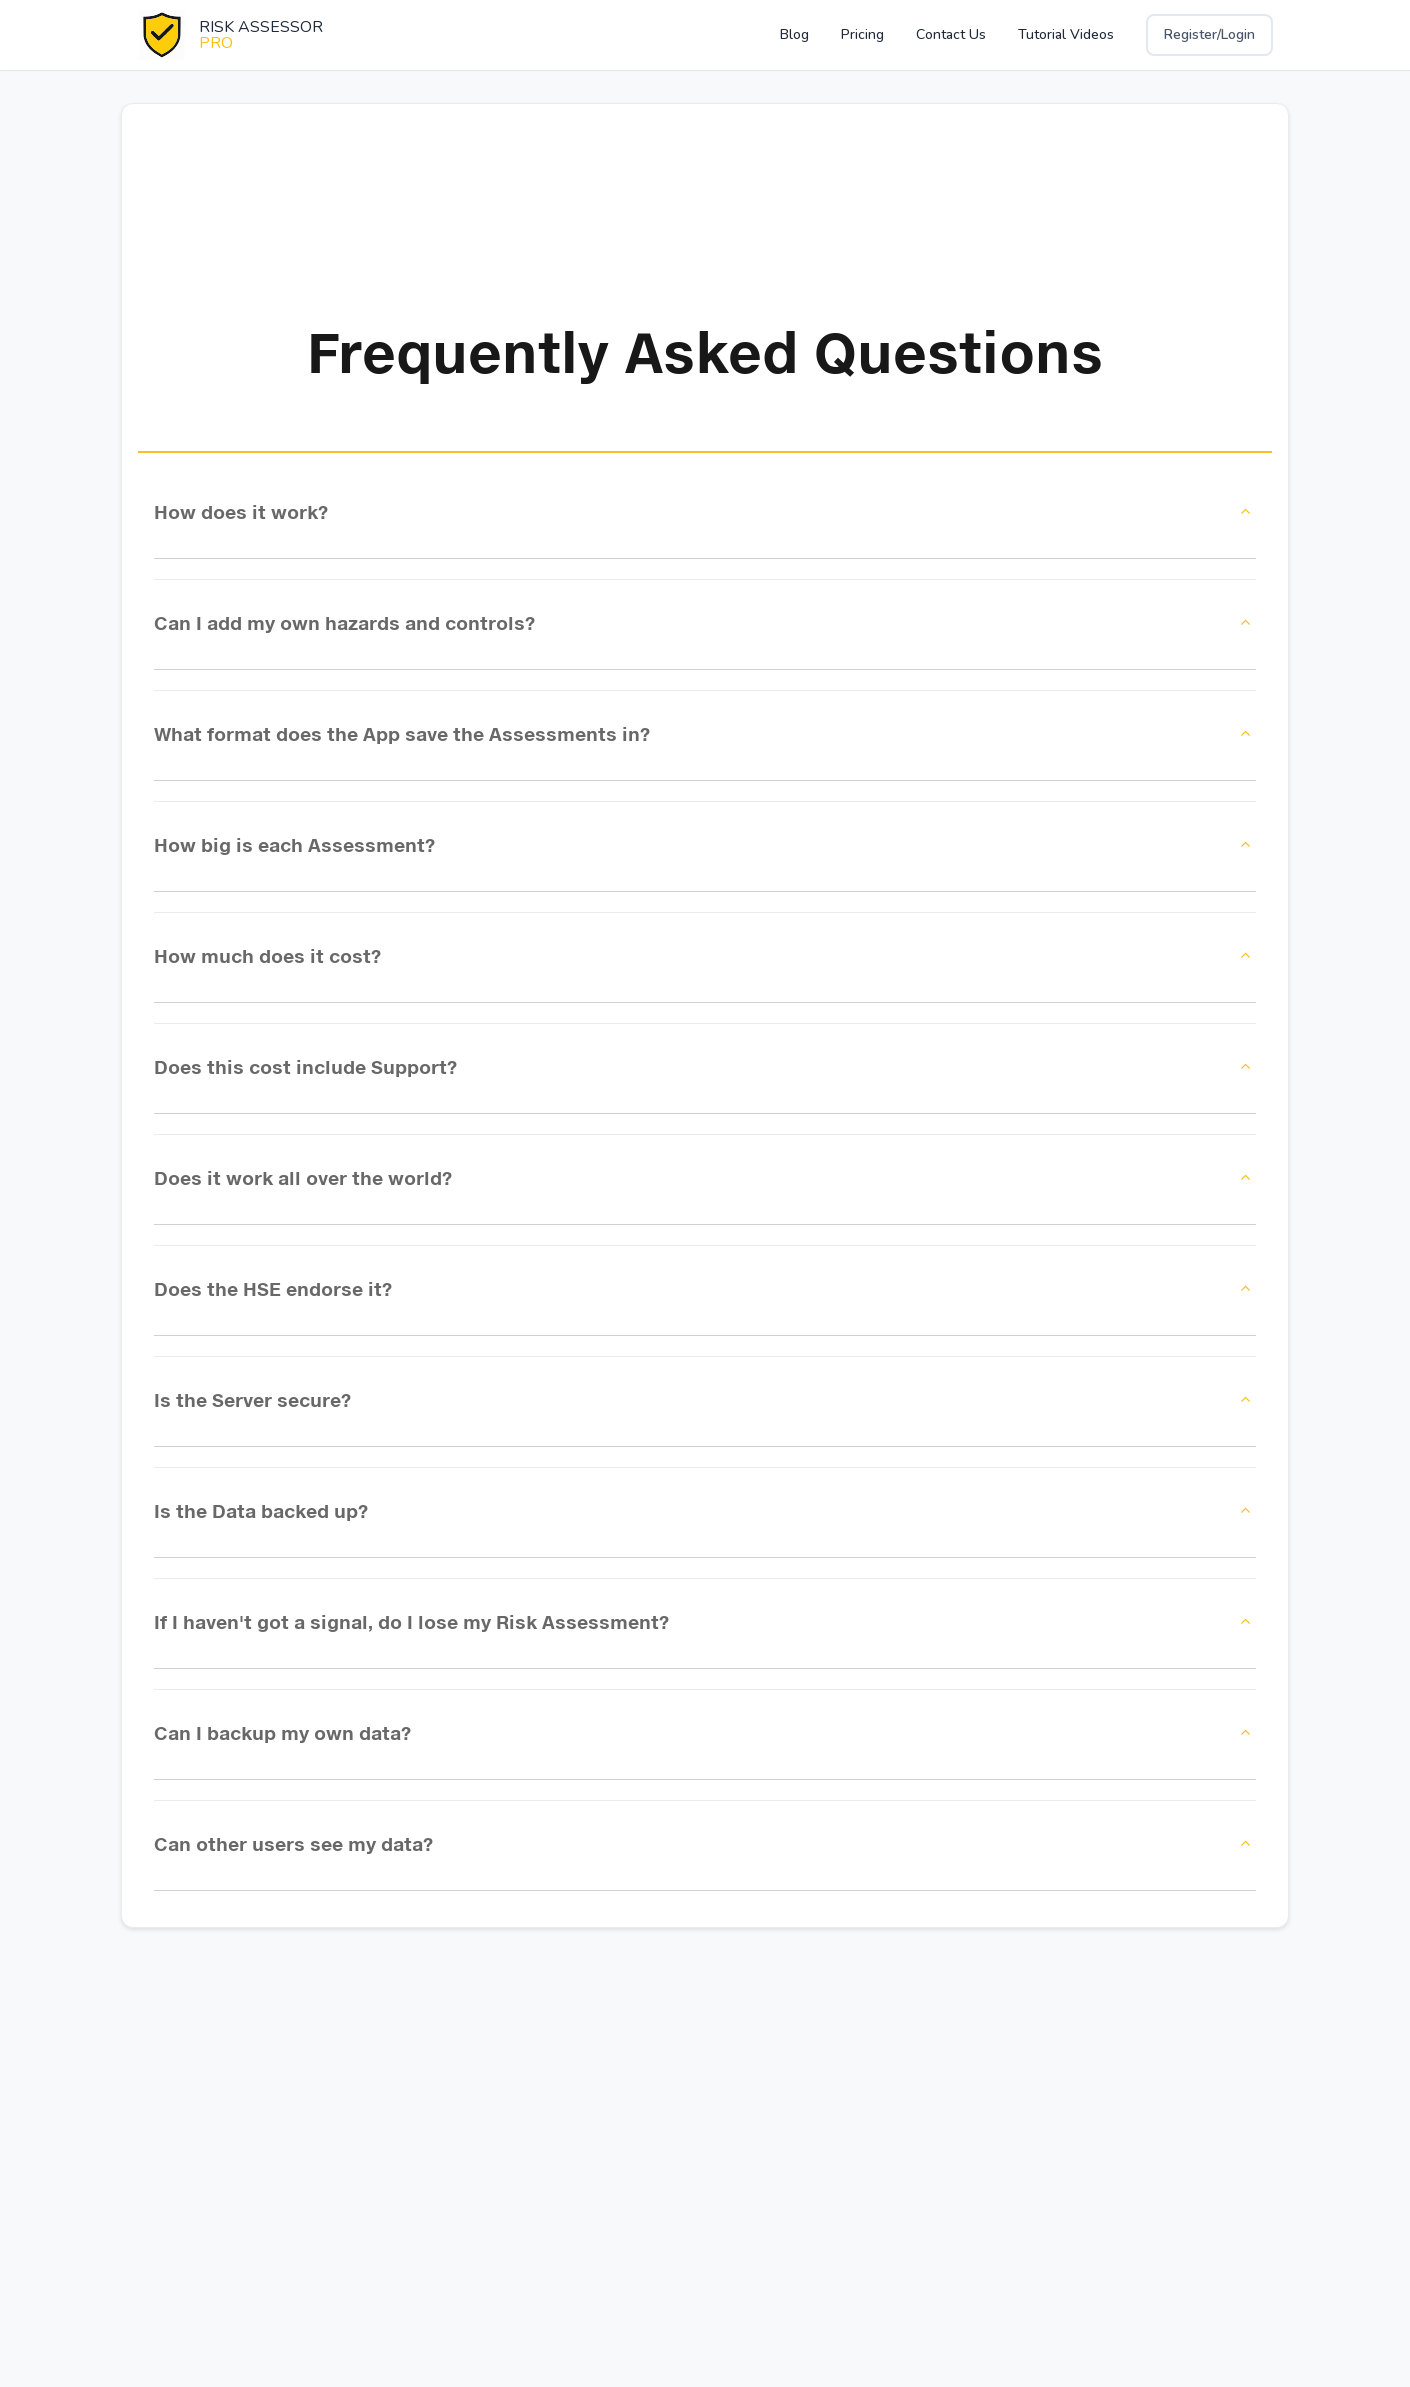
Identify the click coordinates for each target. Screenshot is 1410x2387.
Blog (794, 34)
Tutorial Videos (1066, 34)
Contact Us (951, 34)
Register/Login (1209, 34)
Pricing (862, 34)
